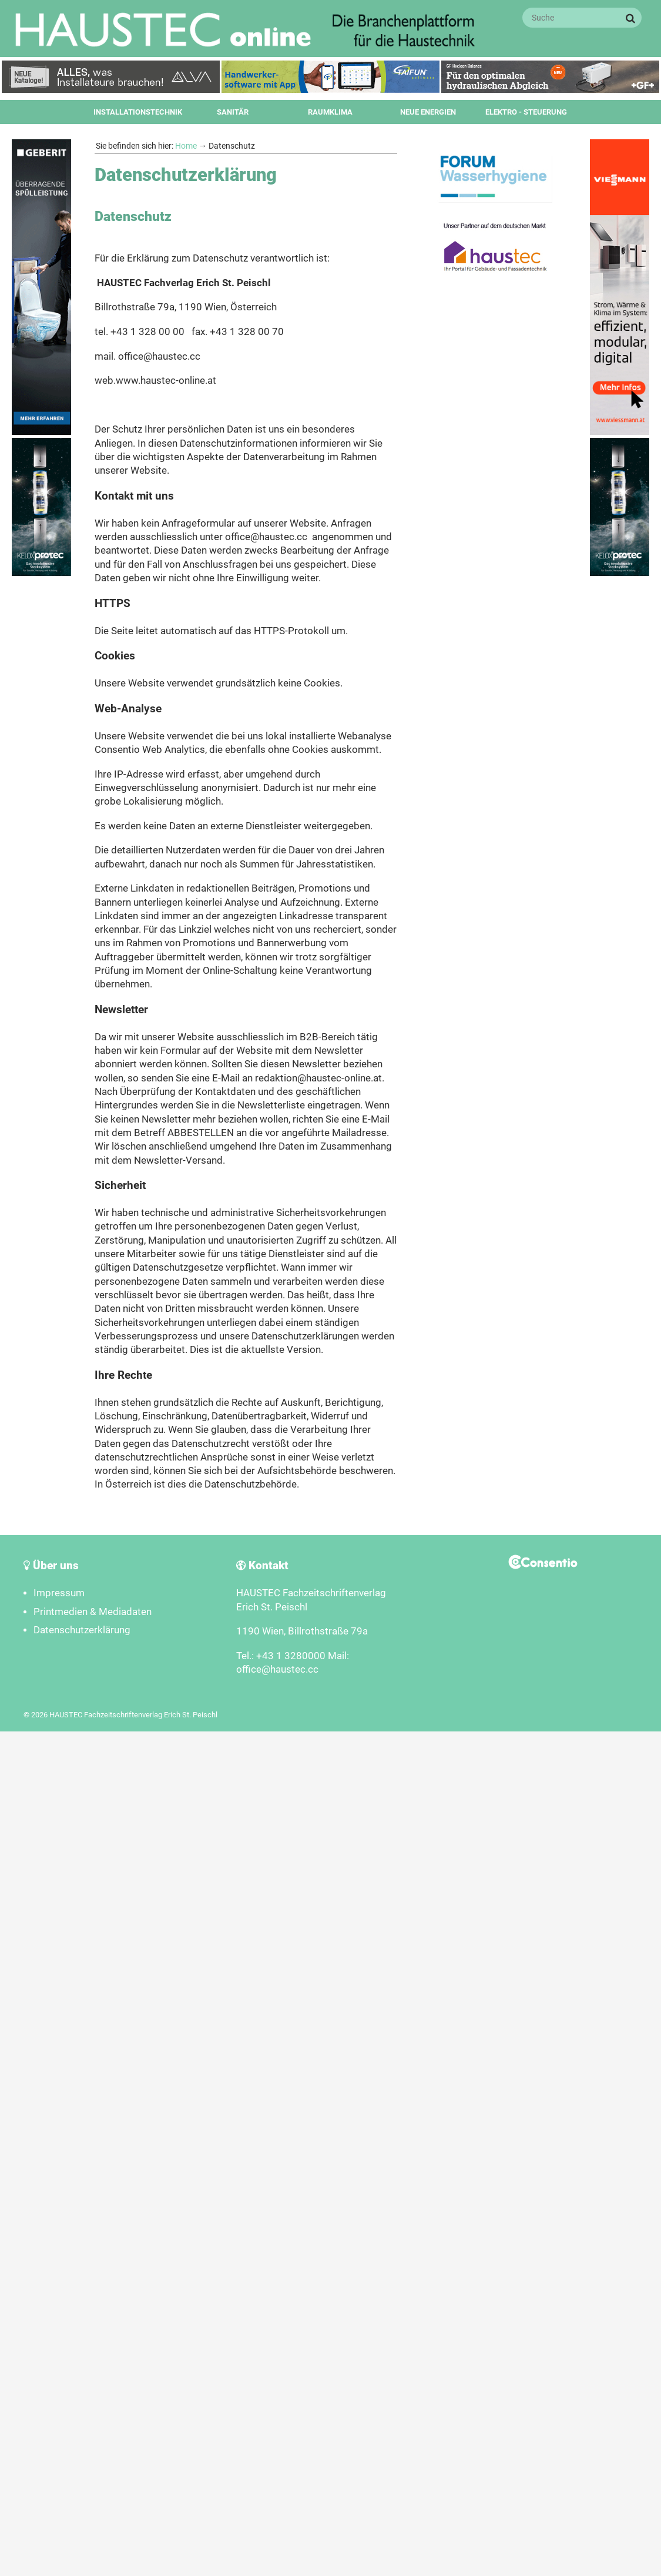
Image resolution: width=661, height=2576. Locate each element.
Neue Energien (428, 112)
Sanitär (233, 112)
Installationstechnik (137, 112)
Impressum (59, 1593)
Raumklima (330, 112)
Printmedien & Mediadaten (92, 1611)
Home (186, 145)
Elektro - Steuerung (526, 112)
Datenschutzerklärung (81, 1630)
